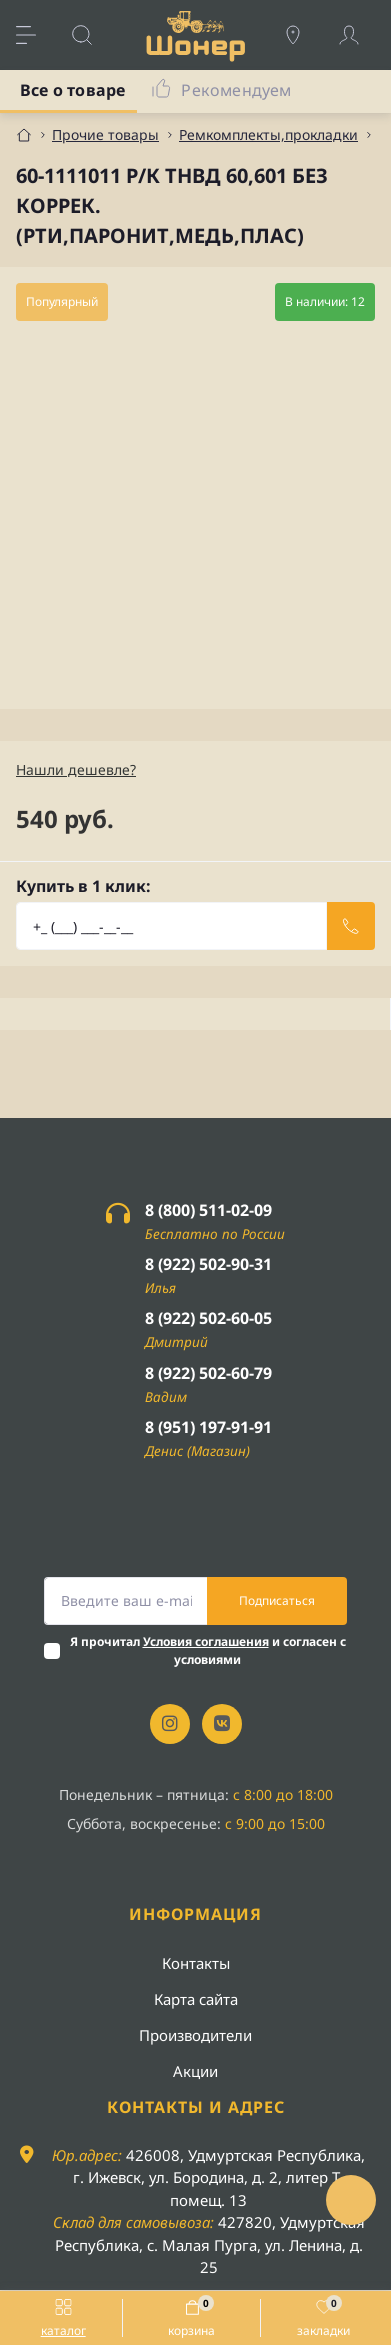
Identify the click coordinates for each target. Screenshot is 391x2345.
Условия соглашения (206, 1641)
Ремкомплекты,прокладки (268, 134)
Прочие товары (105, 134)
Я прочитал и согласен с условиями (208, 1650)
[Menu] (36, 35)
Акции (195, 2071)
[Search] (92, 35)
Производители (195, 2035)
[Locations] (303, 35)
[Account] (359, 35)
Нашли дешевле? (76, 769)
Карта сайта (196, 1999)
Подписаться (277, 1600)
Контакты (196, 1963)
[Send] (351, 926)
